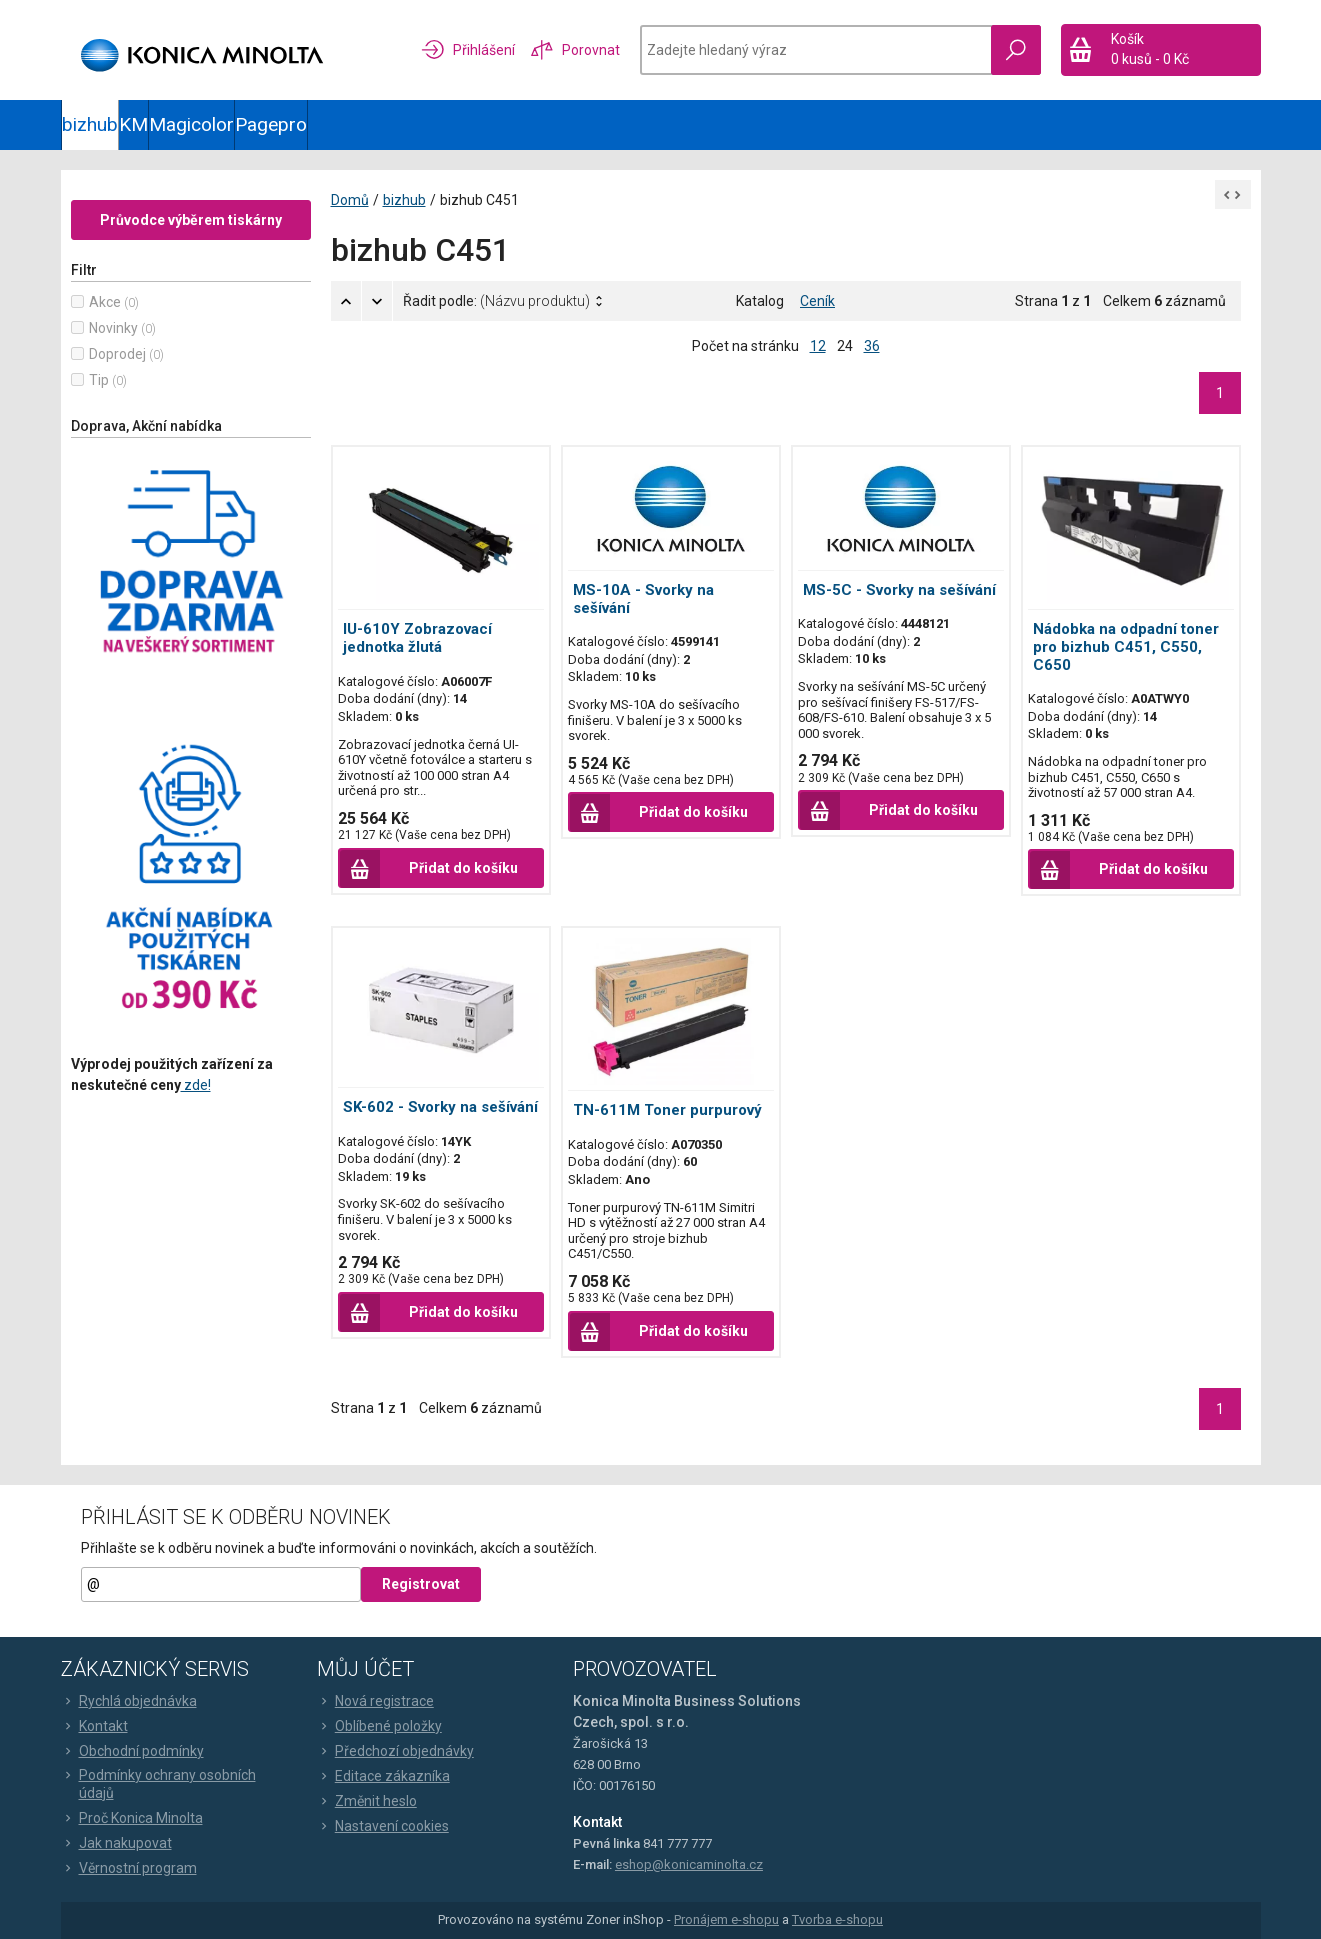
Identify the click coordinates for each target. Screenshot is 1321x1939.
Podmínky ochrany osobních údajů (158, 1784)
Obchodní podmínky (132, 1751)
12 (818, 346)
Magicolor (191, 124)
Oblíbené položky (379, 1726)
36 (872, 346)
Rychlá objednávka (129, 1701)
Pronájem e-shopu (726, 1919)
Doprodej (117, 354)
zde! (196, 1085)
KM (133, 124)
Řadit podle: (496, 301)
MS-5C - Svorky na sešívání (899, 590)
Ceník (817, 301)
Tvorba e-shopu (837, 1919)
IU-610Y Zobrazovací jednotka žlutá (417, 638)
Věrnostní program (129, 1868)
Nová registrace (375, 1701)
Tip (99, 380)
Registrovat (421, 1584)
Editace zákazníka (383, 1776)
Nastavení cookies (383, 1826)
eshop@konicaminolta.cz (689, 1864)
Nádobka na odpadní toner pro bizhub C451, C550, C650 (1126, 647)
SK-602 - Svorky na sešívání (440, 1107)
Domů (350, 200)
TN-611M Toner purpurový (667, 1110)
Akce (105, 302)
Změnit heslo (367, 1801)
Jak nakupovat (116, 1843)
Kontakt (94, 1726)
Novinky (113, 328)
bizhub (90, 124)
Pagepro (271, 124)
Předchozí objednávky (395, 1751)
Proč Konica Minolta (132, 1818)
